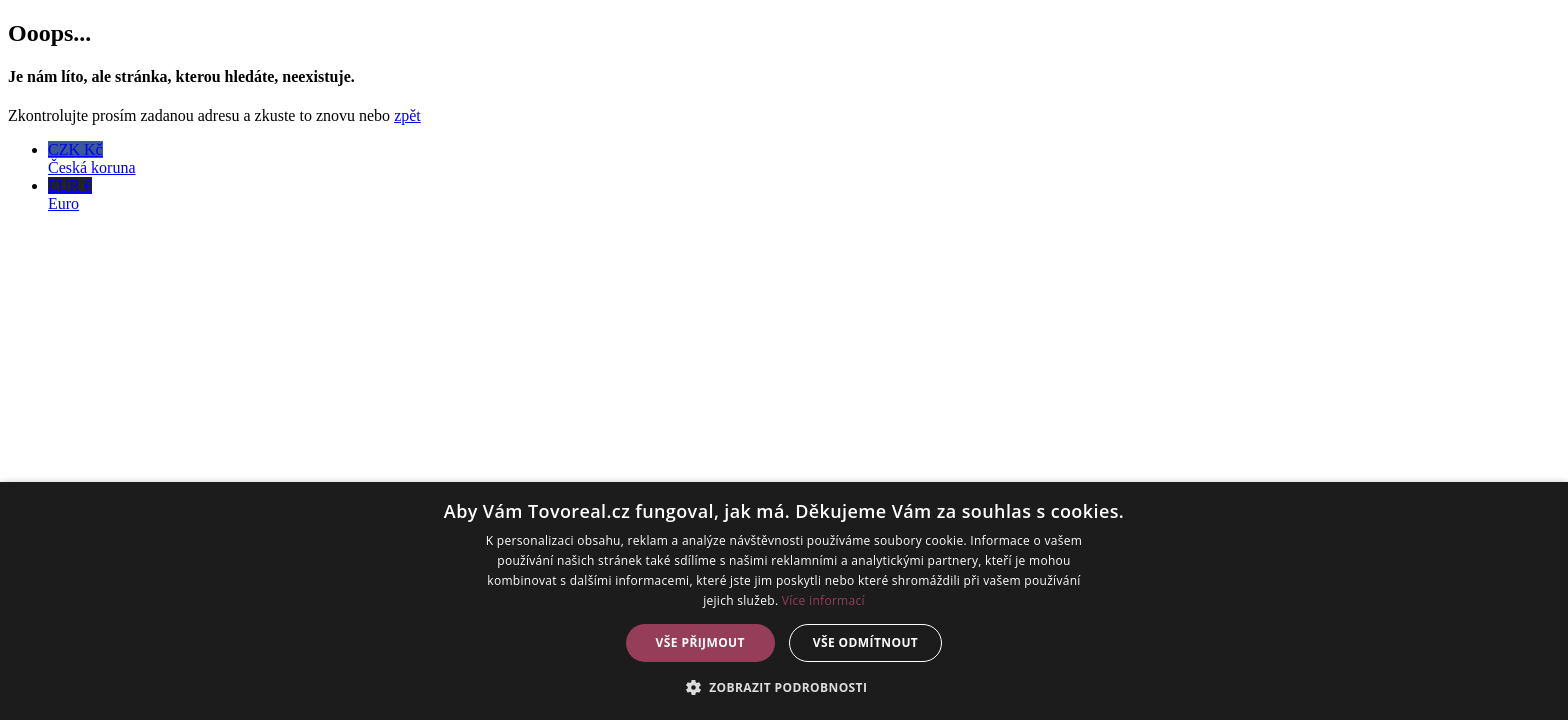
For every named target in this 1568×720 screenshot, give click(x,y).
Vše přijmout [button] (700, 642)
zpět (407, 115)
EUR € (804, 195)
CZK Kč (804, 159)
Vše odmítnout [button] (865, 642)
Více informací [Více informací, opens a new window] (823, 600)
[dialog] (784, 601)
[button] (784, 686)
